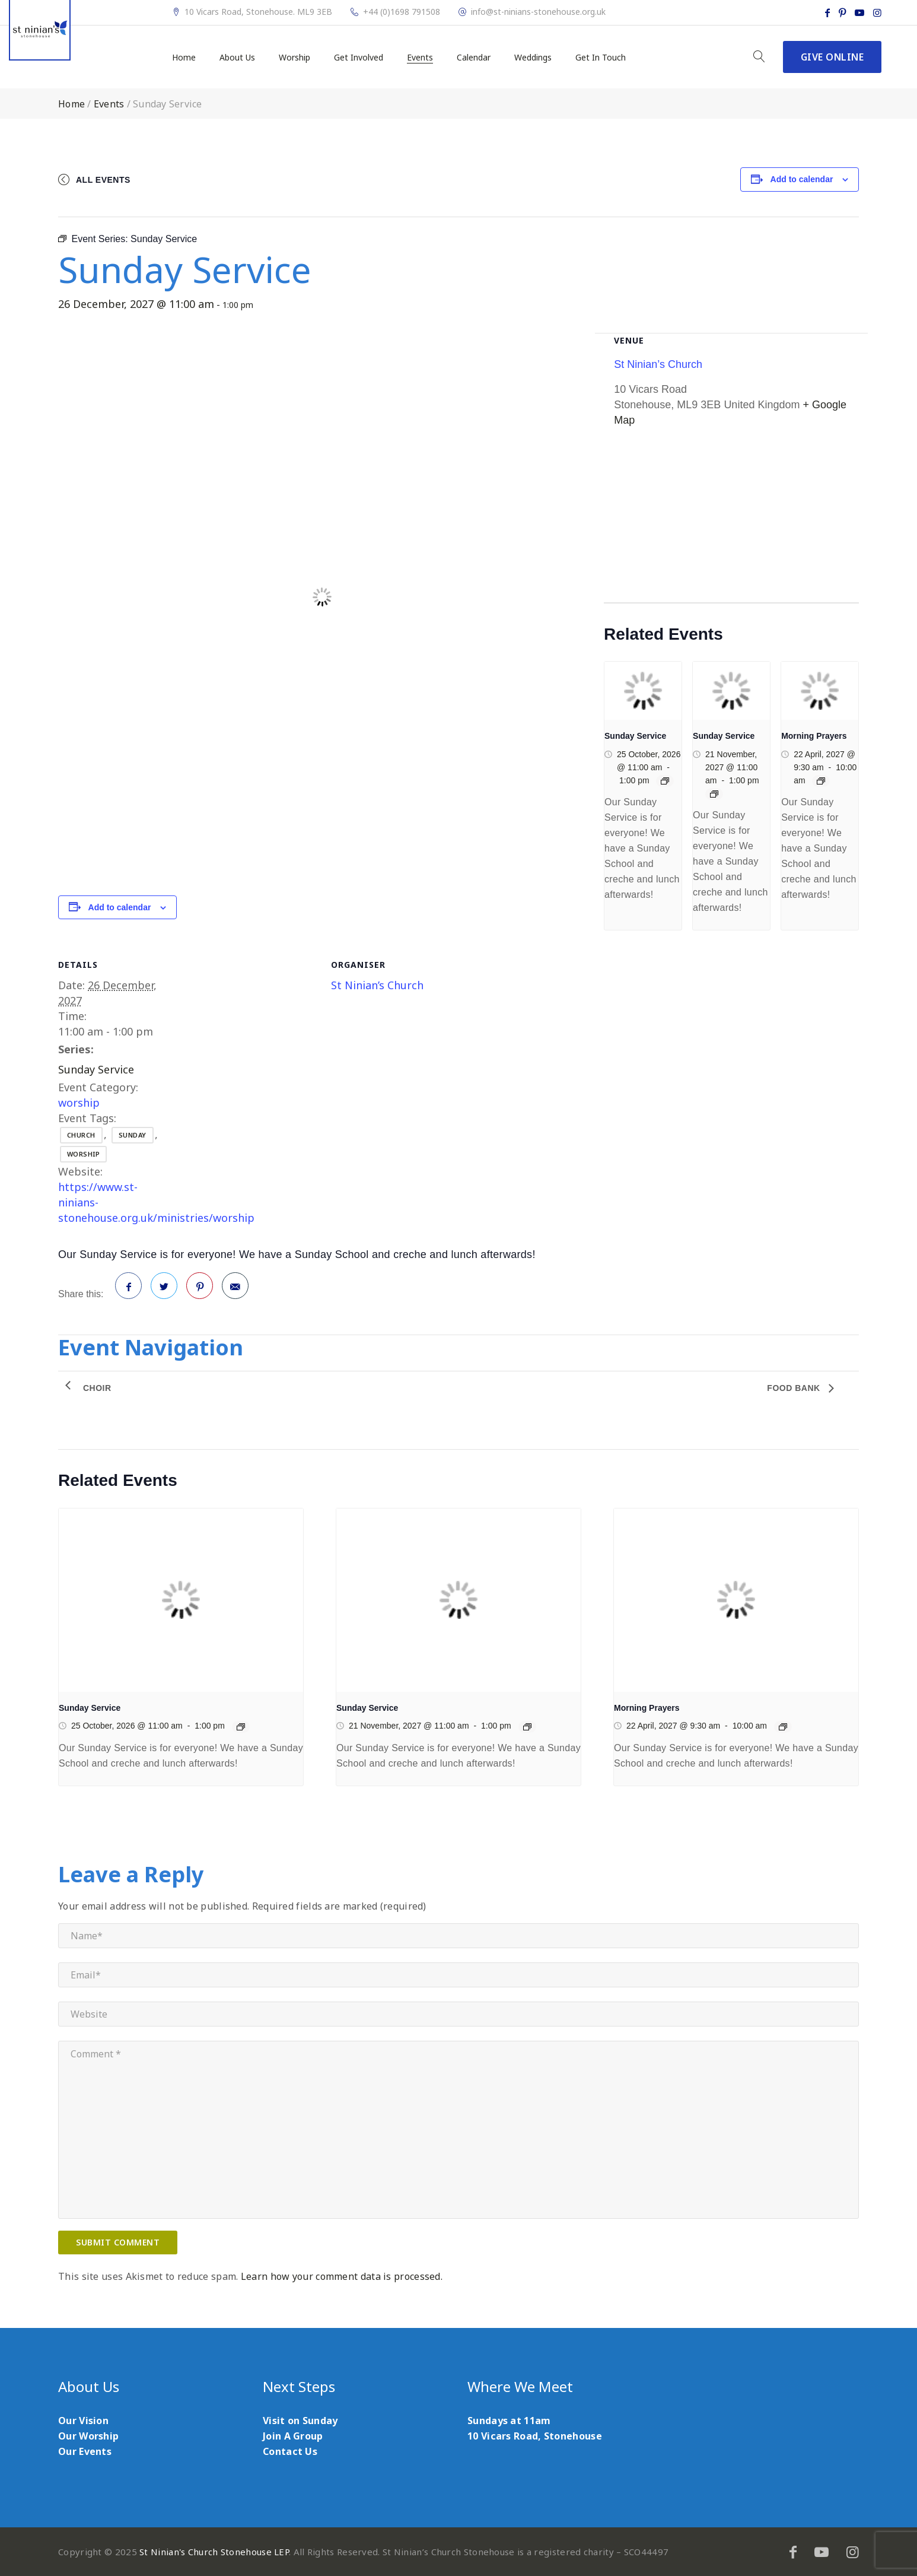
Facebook (129, 1290)
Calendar (474, 57)
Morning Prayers (813, 736)
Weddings (533, 57)
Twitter (164, 1290)
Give (832, 56)
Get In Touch (600, 57)
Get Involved (358, 57)
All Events (103, 180)
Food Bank (795, 1388)
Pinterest (200, 1290)
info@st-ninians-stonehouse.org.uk (538, 12)
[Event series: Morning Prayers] (821, 780)
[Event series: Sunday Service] (665, 780)
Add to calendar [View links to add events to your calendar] (801, 179)
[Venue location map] (731, 519)
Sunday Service (96, 1069)
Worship (294, 57)
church (81, 1134)
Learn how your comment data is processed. (341, 2276)
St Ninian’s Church (377, 985)
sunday (133, 1134)
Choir (97, 1388)
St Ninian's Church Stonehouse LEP (214, 2552)
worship (79, 1102)
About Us (237, 57)
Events (420, 57)
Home (184, 57)
